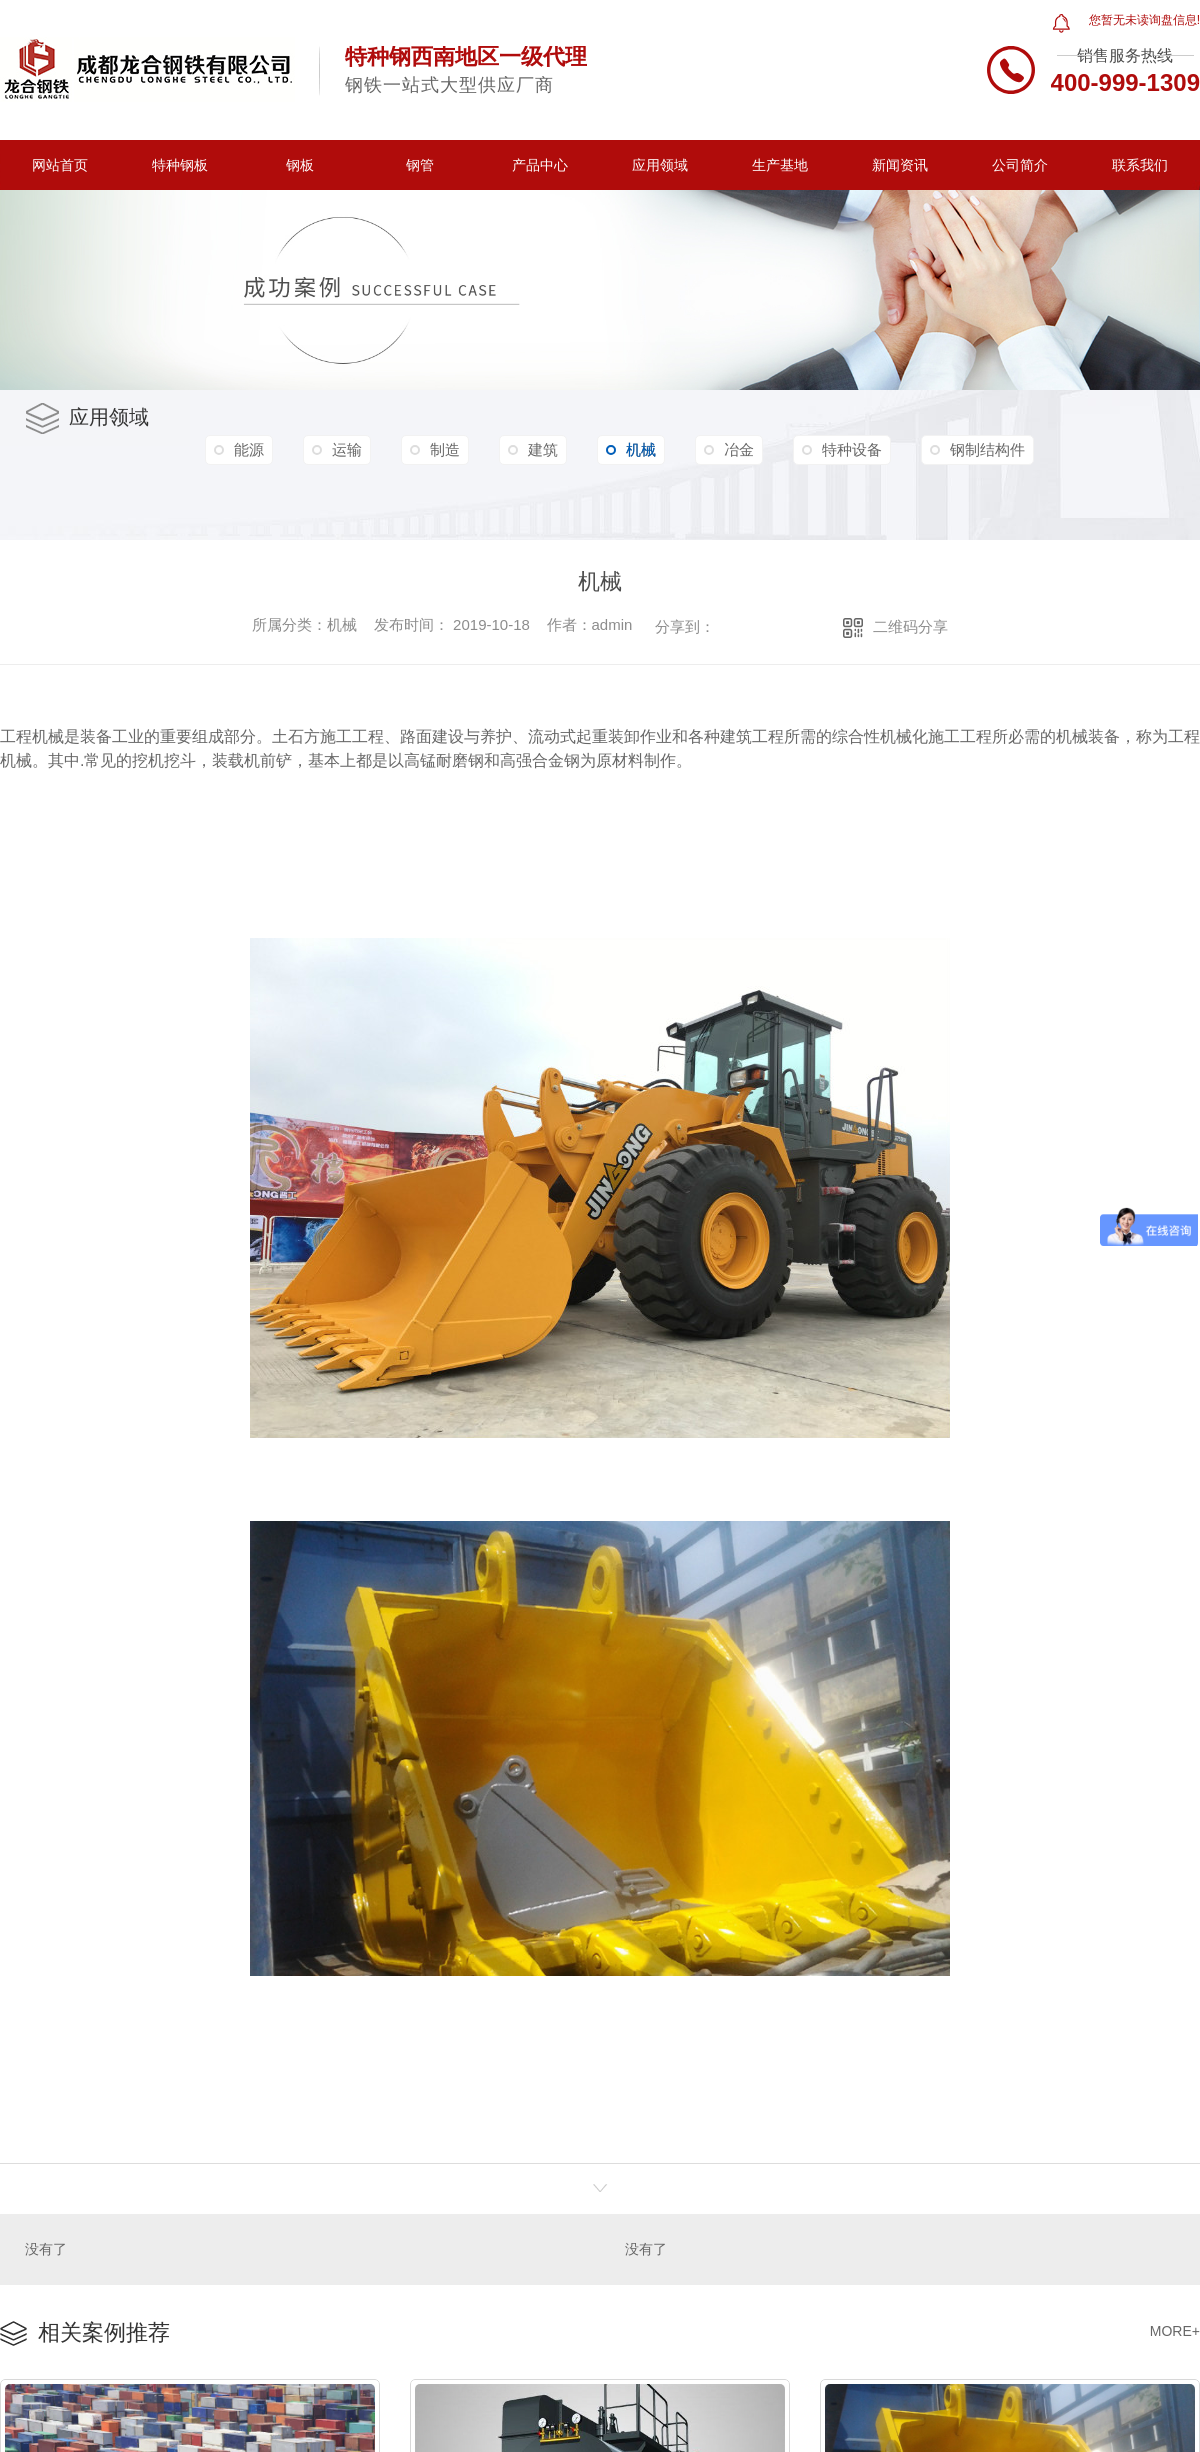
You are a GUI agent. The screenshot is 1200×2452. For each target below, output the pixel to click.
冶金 (739, 449)
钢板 (300, 165)
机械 (631, 450)
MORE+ (1175, 2330)
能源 (249, 449)
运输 (347, 449)
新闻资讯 (900, 165)
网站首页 (60, 165)
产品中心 (540, 165)
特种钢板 (180, 165)
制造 (445, 449)
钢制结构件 (987, 449)
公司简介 (1020, 165)
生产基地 (780, 165)
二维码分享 (910, 626)
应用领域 (660, 165)
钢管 (420, 165)
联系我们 (1140, 165)
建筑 (543, 449)
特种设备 (852, 449)
